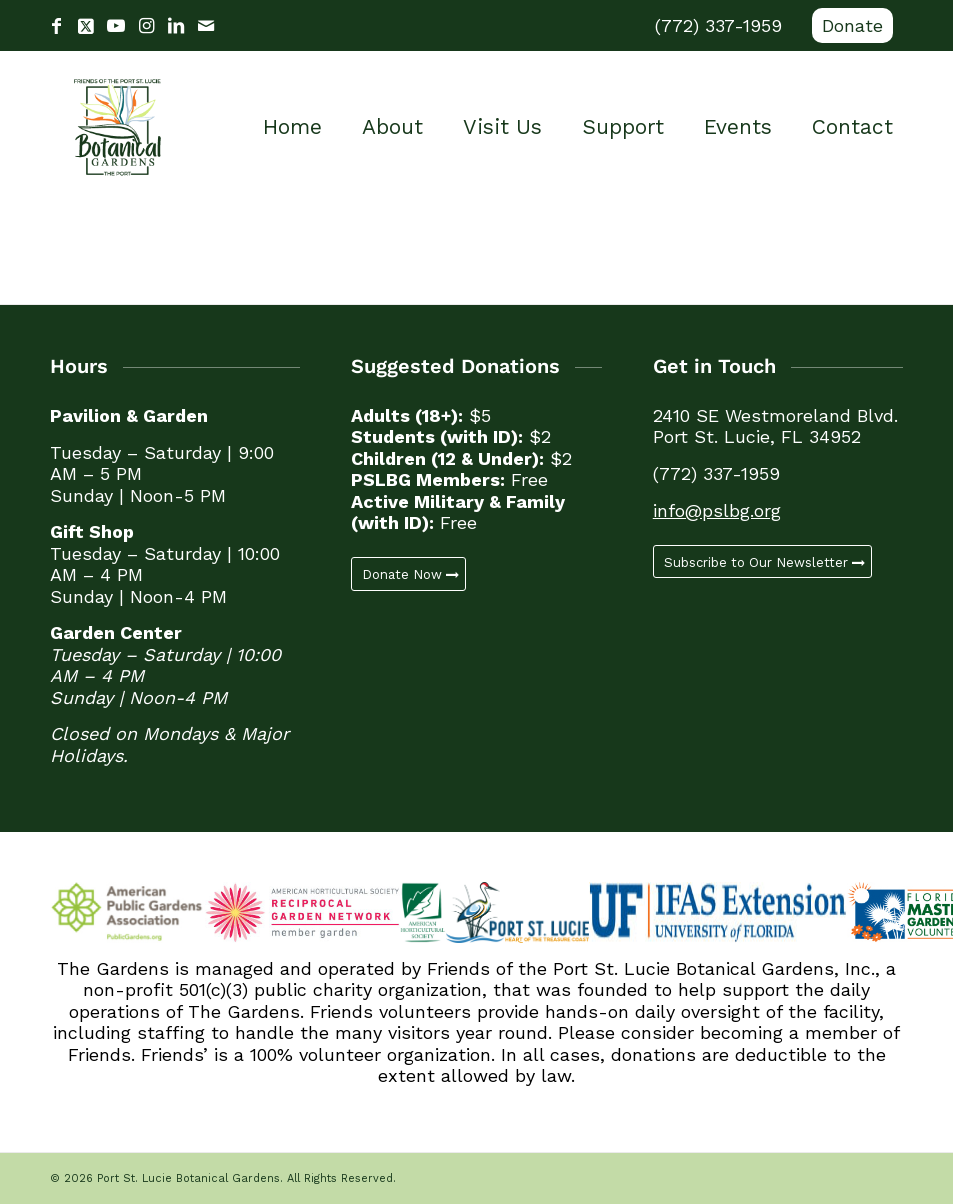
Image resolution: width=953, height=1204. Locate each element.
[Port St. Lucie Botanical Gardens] (117, 127)
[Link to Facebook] (56, 26)
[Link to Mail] (206, 26)
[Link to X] (86, 26)
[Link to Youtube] (116, 26)
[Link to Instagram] (146, 26)
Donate (852, 25)
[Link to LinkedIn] (176, 26)
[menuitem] (847, 26)
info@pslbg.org (717, 510)
